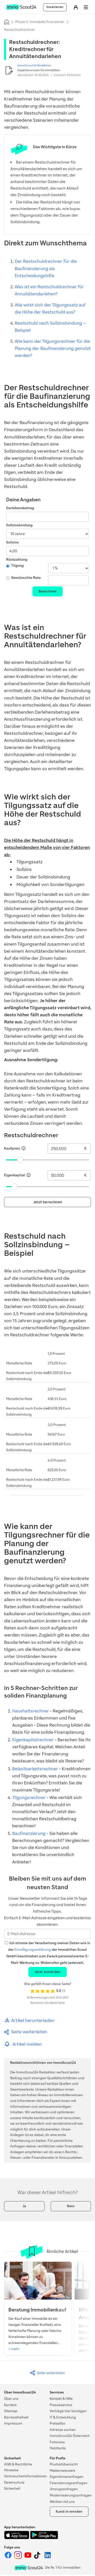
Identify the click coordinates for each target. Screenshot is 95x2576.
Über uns (11, 2399)
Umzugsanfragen (64, 2489)
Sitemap (10, 2411)
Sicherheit (12, 2488)
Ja (24, 2206)
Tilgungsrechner (29, 1797)
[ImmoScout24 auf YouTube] (28, 2558)
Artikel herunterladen (29, 2020)
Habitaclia (58, 2448)
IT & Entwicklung (63, 2417)
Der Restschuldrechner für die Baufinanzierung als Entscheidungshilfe (46, 268)
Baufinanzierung (29, 1833)
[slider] (20, 1160)
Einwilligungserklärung (32, 1949)
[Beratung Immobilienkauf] (38, 2308)
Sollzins (12, 542)
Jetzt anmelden (47, 1972)
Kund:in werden (69, 2511)
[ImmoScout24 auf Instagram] (18, 2558)
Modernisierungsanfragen (71, 2495)
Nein (71, 2206)
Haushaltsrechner (30, 1711)
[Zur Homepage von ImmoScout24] (21, 9)
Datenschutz (14, 2482)
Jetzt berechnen (47, 1202)
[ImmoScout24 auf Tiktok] (38, 2558)
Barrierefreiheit (16, 2417)
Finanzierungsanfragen (68, 2483)
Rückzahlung (16, 559)
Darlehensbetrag (20, 508)
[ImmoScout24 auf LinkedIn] (48, 2558)
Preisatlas (57, 2423)
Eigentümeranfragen (66, 2477)
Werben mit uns (62, 2502)
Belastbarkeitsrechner (35, 1769)
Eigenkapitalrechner (33, 1739)
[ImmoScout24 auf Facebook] (8, 2558)
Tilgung (17, 565)
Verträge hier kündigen (68, 2411)
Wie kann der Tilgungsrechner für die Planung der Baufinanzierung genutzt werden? (53, 348)
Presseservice (61, 2405)
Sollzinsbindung (19, 525)
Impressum (13, 2423)
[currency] (69, 1148)
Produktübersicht (64, 2464)
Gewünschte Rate (26, 578)
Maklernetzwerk (62, 2470)
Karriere (10, 2405)
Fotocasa (57, 2442)
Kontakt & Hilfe (61, 2399)
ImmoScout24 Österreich (70, 2436)
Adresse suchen (63, 2430)
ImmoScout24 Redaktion (34, 65)
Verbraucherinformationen (25, 2476)
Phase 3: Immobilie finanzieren (39, 22)
